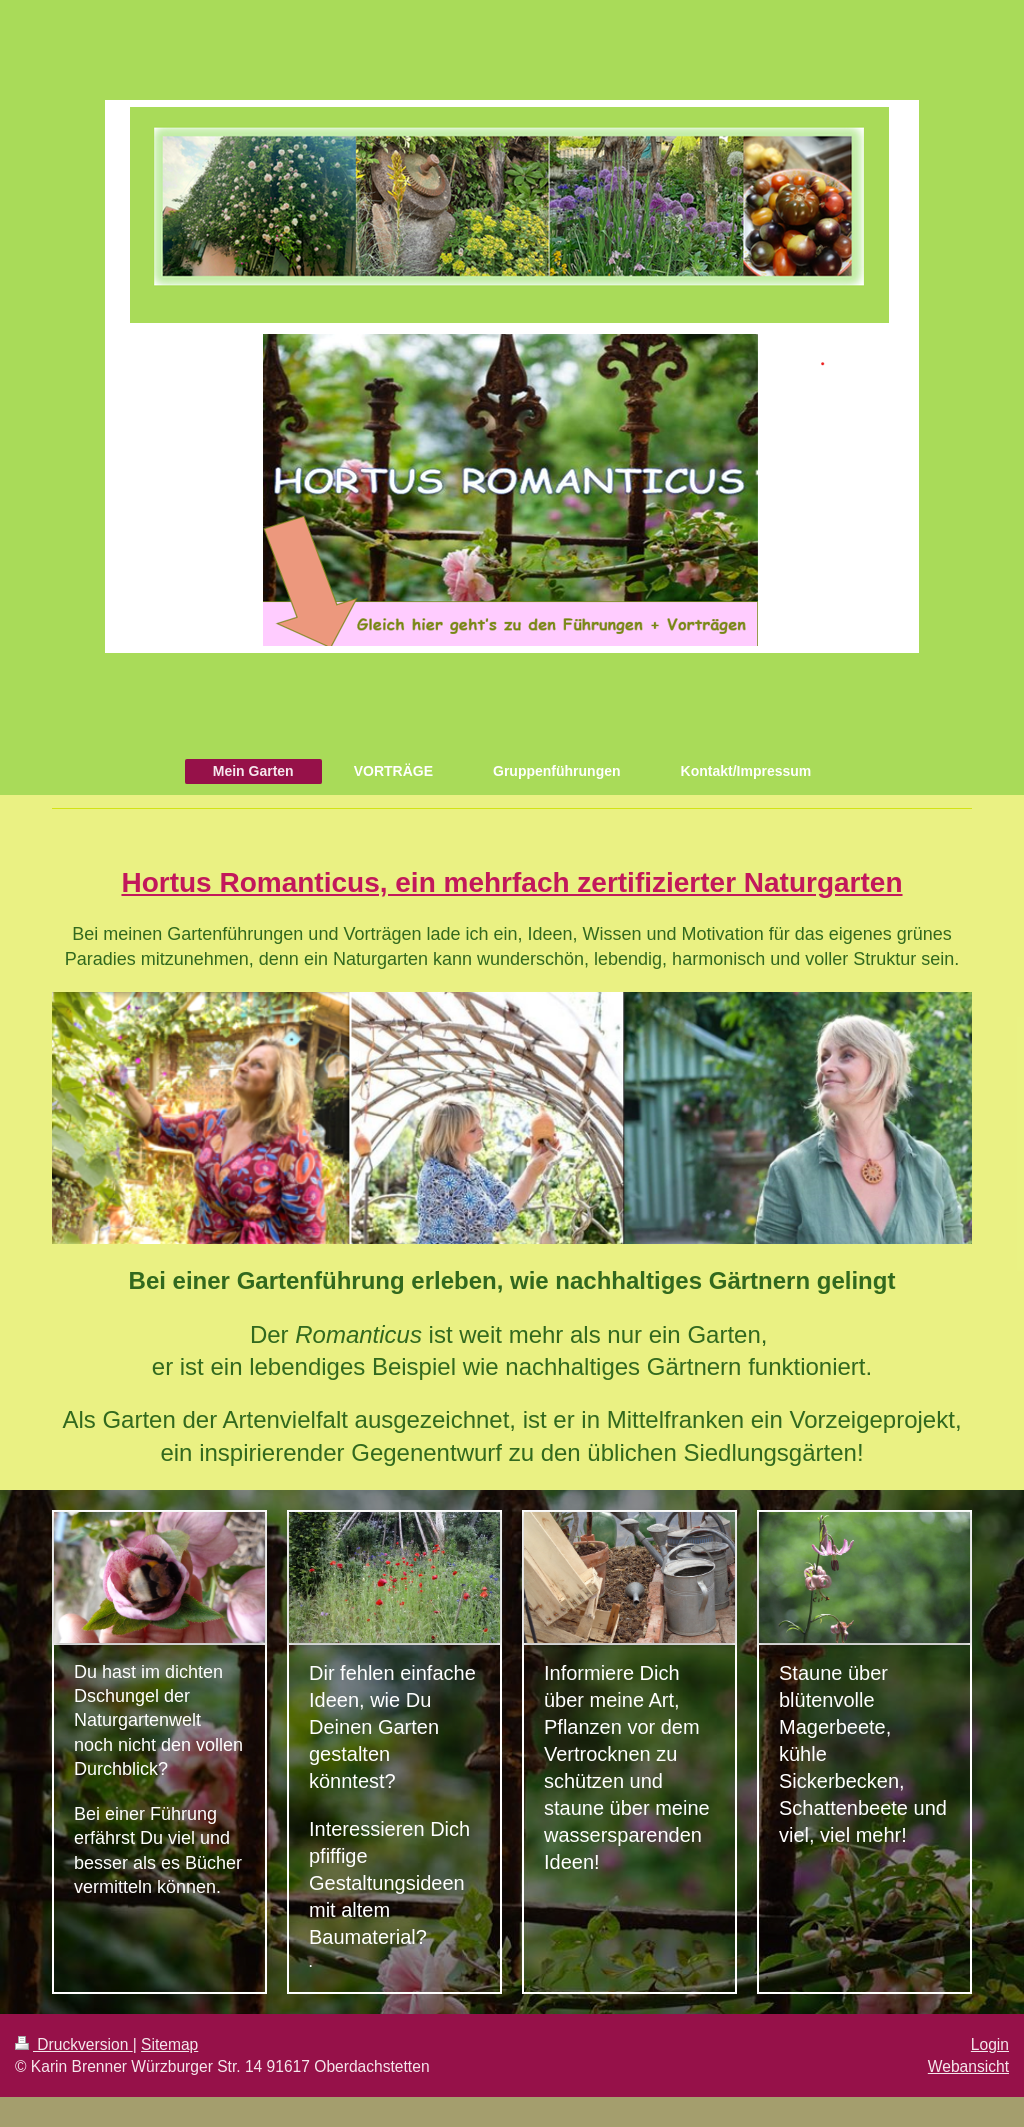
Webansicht (968, 2066)
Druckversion (74, 2044)
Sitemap (169, 2044)
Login (990, 2044)
